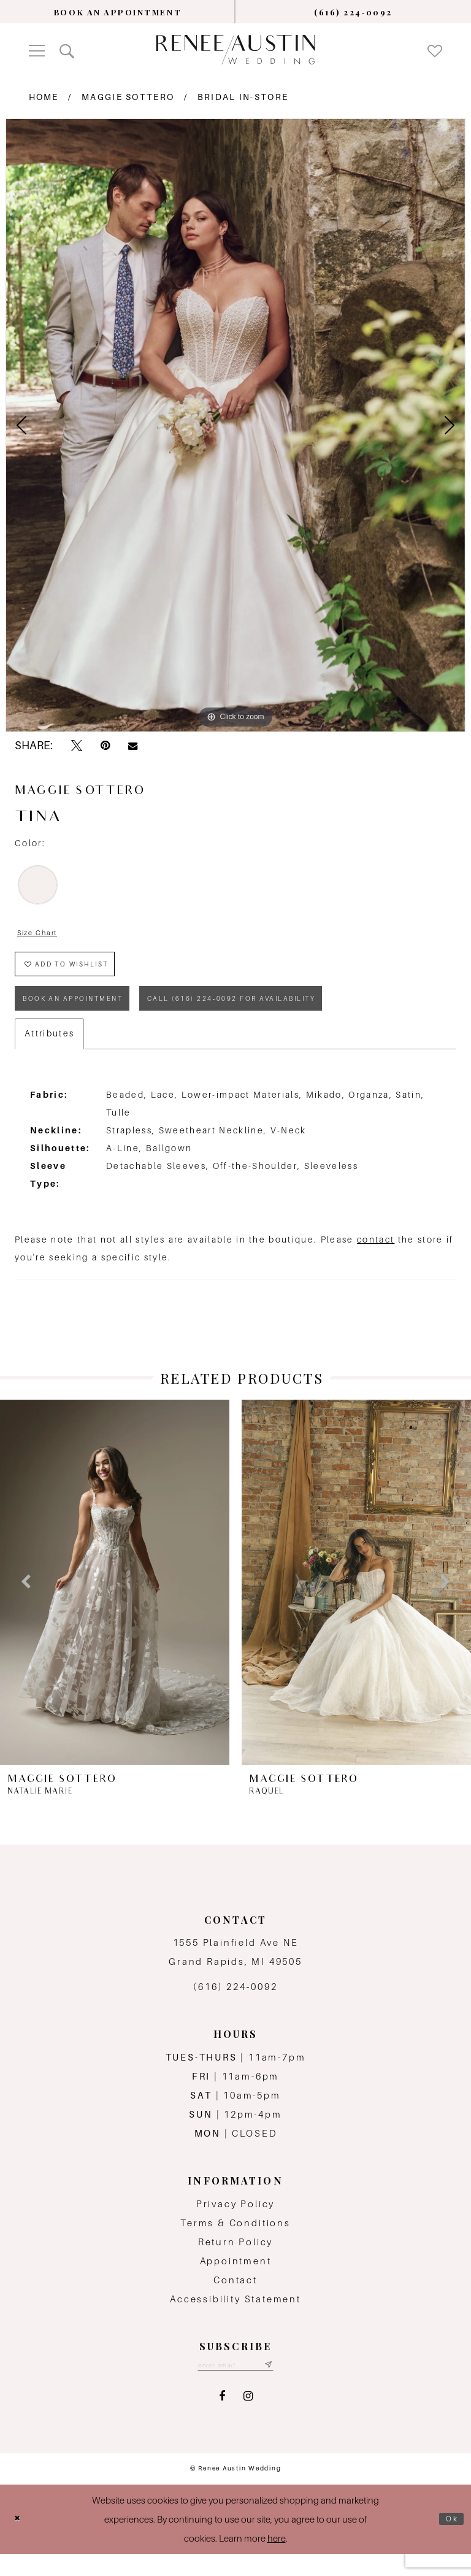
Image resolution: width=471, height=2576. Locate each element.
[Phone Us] (353, 11)
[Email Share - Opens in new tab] (132, 746)
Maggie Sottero (128, 97)
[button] (36, 49)
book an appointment (86, 1014)
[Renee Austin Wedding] (235, 49)
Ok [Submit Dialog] (450, 2541)
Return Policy (236, 2261)
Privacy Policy (235, 2223)
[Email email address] (235, 2386)
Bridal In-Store (243, 97)
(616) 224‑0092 (235, 2006)
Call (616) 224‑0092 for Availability (282, 1014)
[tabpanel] (235, 425)
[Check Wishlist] (435, 49)
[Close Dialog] (19, 2541)
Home (44, 97)
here (276, 2560)
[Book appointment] (118, 11)
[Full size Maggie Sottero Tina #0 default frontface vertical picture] (235, 425)
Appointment (236, 2280)
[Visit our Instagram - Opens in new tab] (248, 2418)
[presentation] (114, 1601)
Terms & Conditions (235, 2242)
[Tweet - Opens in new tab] (76, 745)
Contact (235, 2299)
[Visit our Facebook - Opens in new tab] (222, 2418)
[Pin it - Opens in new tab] (105, 745)
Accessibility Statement (235, 2318)
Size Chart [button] (43, 934)
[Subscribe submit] (277, 2386)
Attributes (49, 1052)
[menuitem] (118, 11)
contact (375, 1258)
